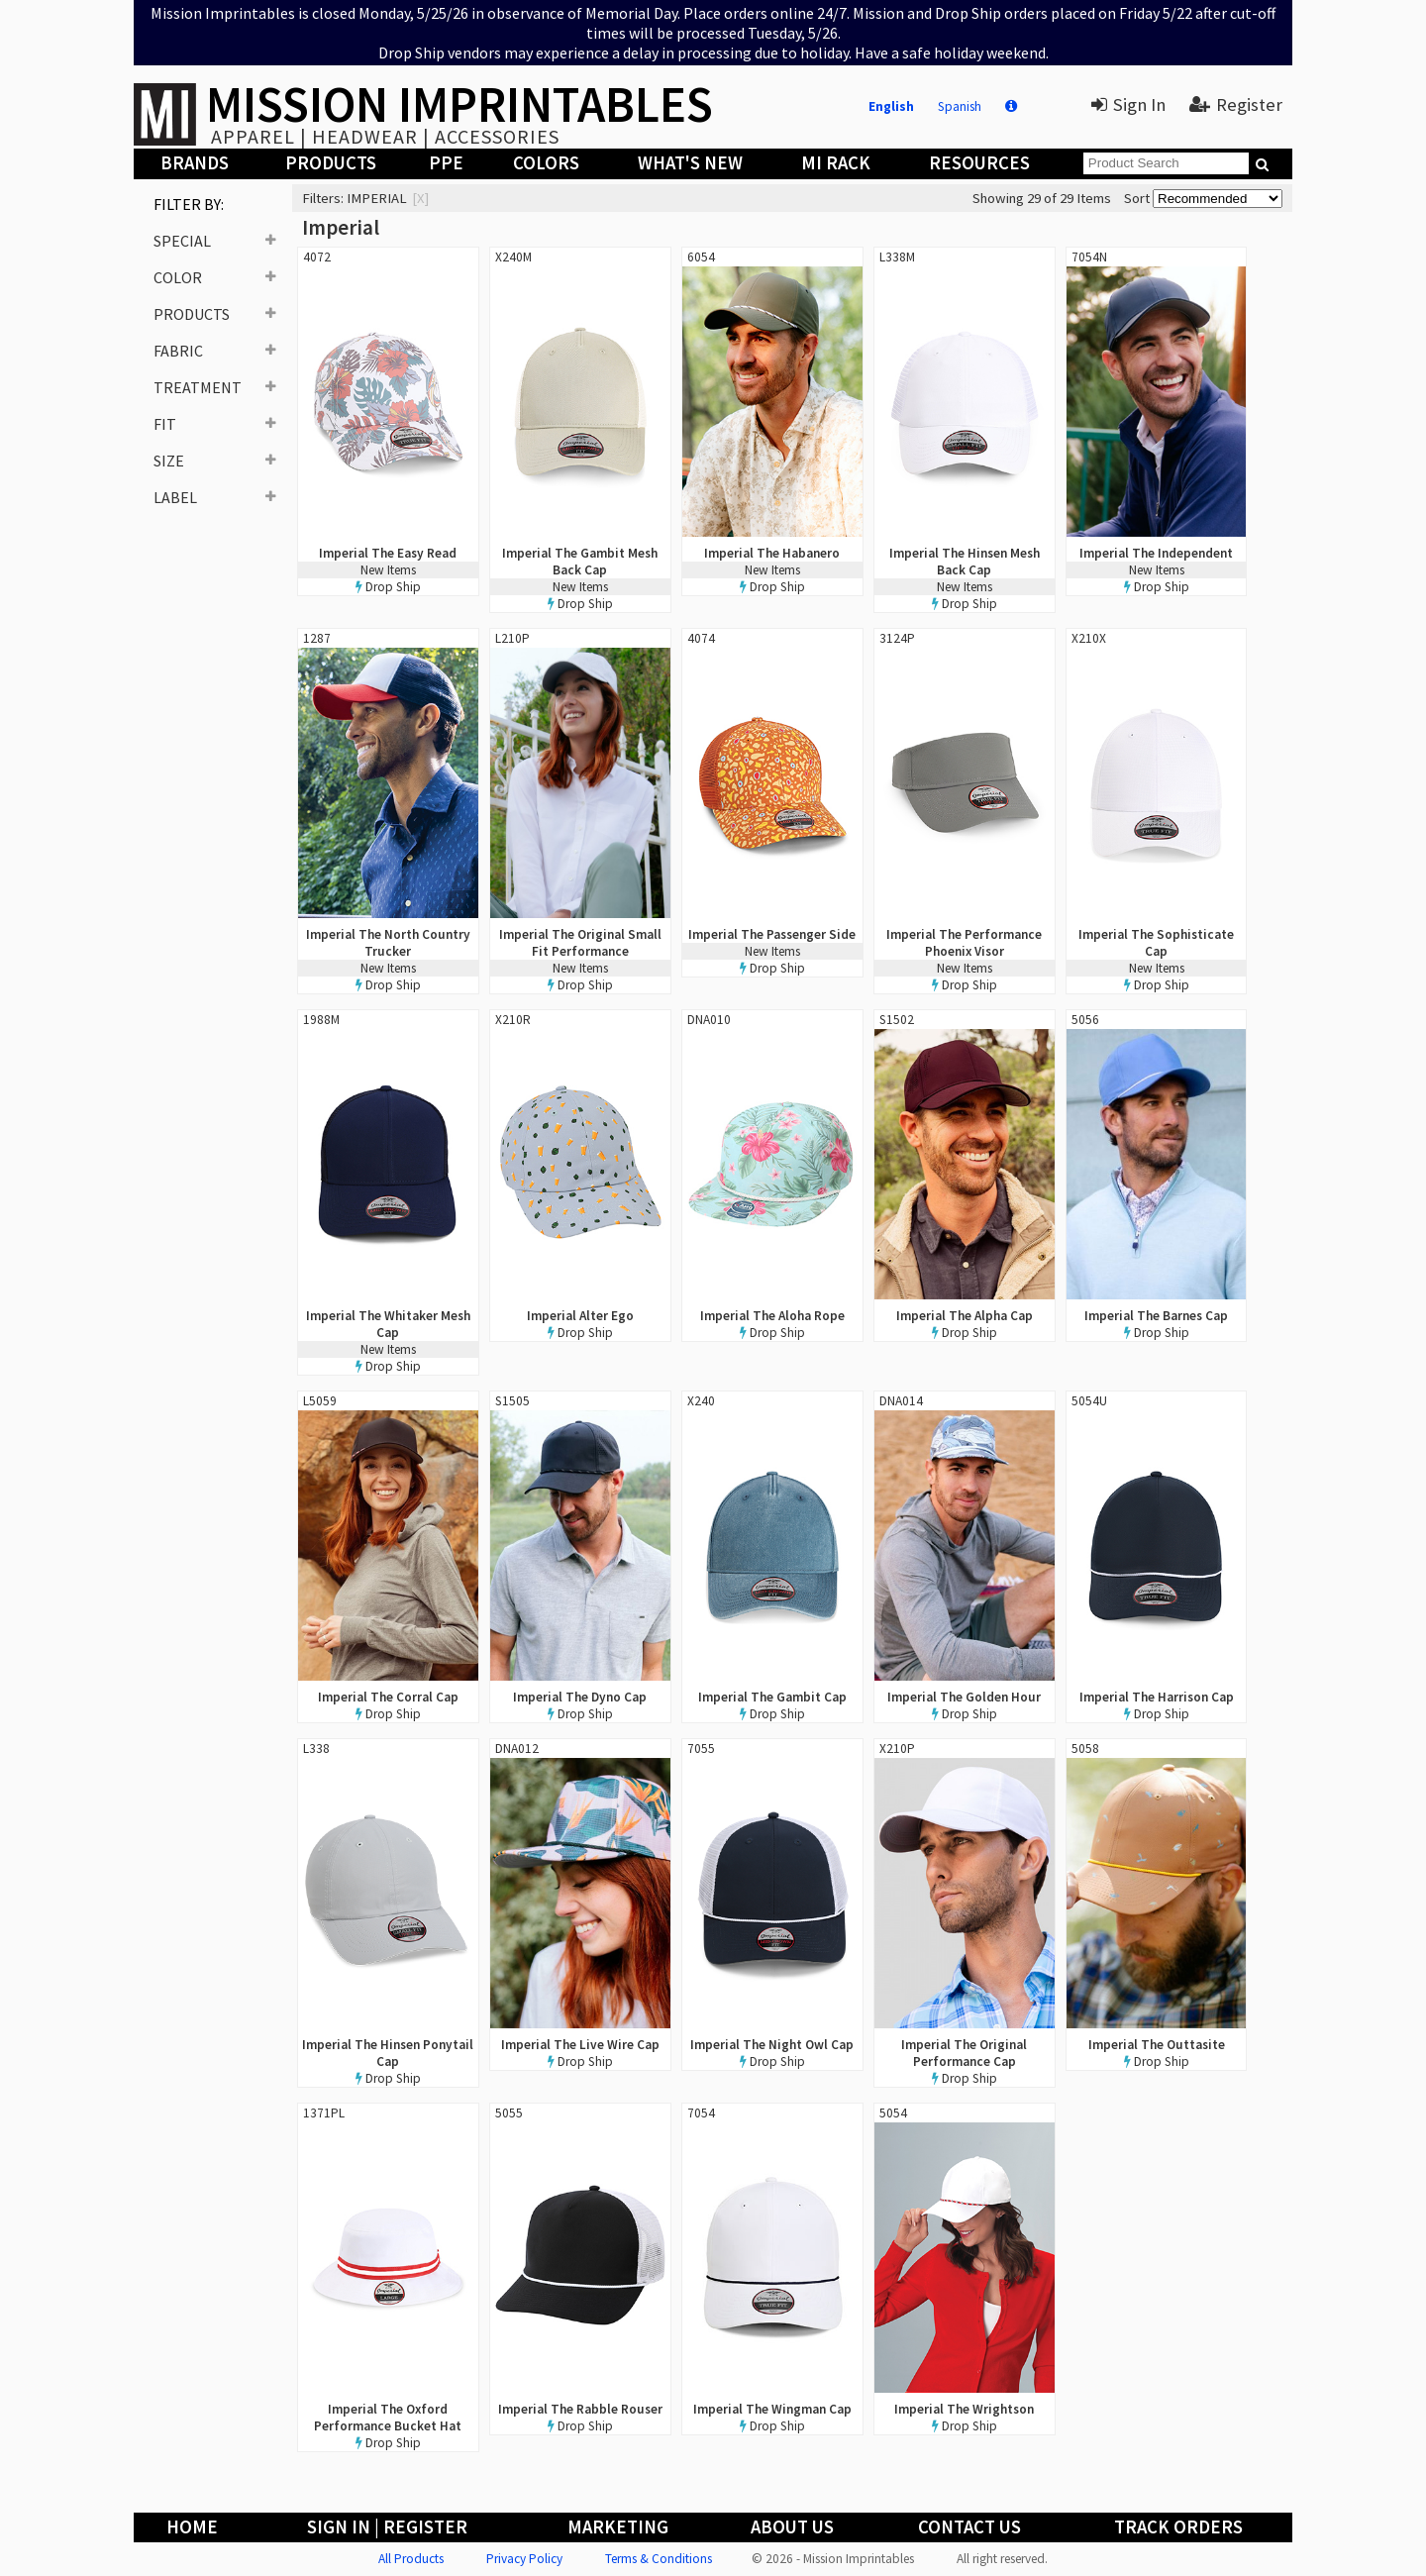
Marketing (617, 2527)
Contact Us (969, 2527)
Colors (546, 163)
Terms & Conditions (658, 2558)
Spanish (959, 106)
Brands (194, 163)
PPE (446, 163)
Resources (979, 163)
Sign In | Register (387, 2527)
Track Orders (1178, 2527)
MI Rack (835, 163)
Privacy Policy (524, 2558)
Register (1235, 104)
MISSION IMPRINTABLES (459, 104)
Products (330, 163)
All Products (411, 2558)
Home (192, 2527)
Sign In (1128, 104)
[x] (420, 198)
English (891, 106)
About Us (792, 2527)
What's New (690, 163)
